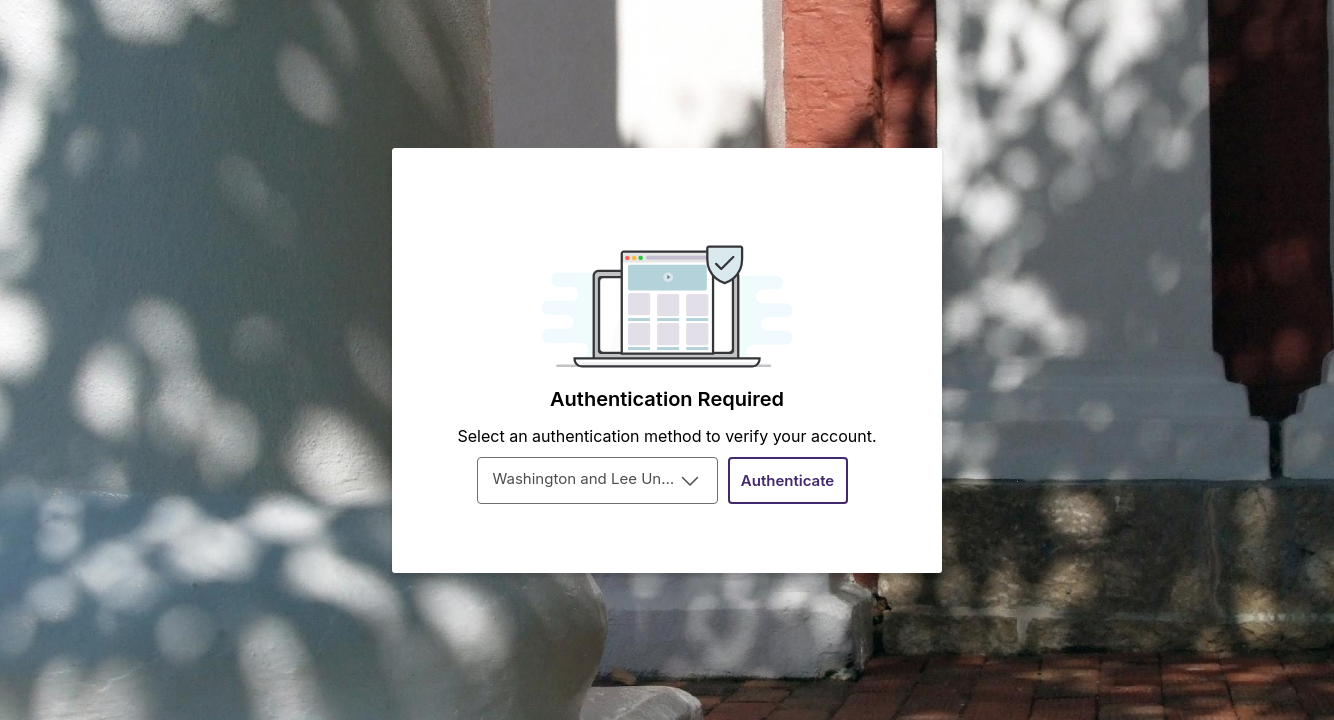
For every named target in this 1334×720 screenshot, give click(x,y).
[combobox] (597, 480)
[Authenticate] (788, 480)
